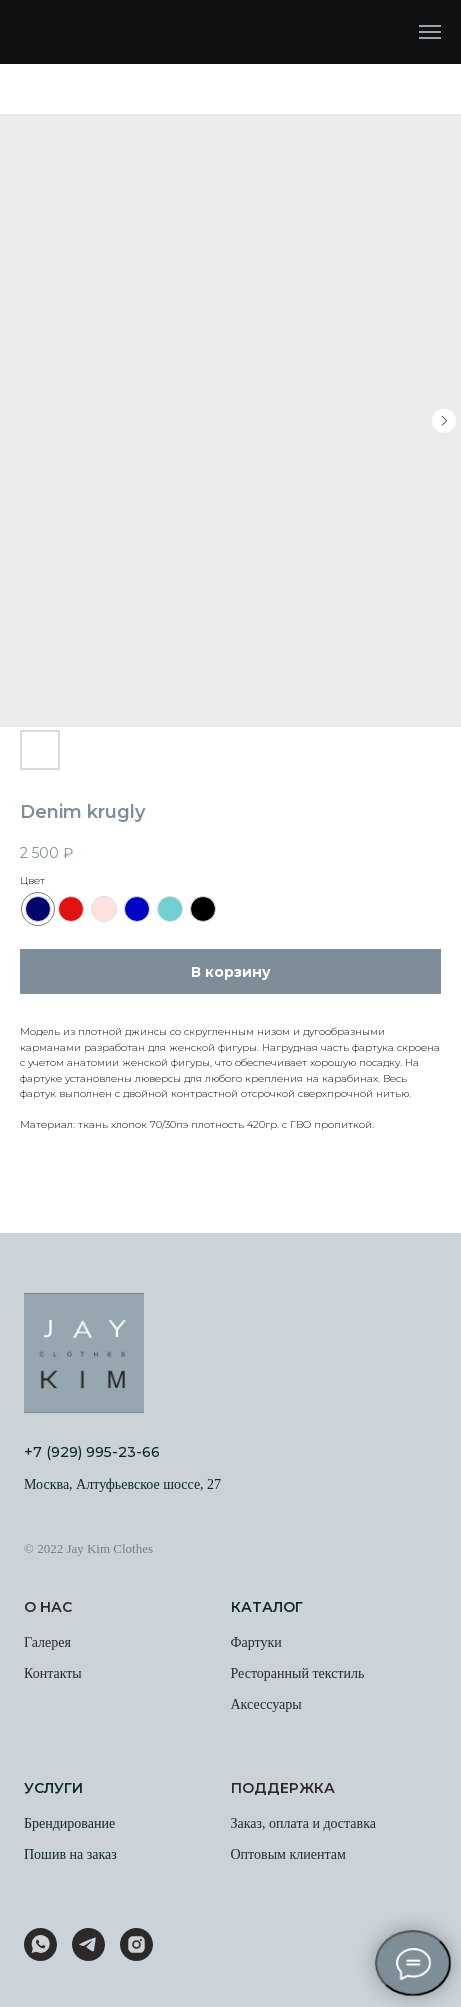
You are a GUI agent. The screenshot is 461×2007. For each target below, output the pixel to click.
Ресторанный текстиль (298, 1673)
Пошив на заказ (70, 1854)
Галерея (47, 1642)
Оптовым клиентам (288, 1854)
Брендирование (69, 1823)
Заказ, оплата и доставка (304, 1823)
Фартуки (256, 1642)
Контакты (53, 1673)
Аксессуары (266, 1704)
